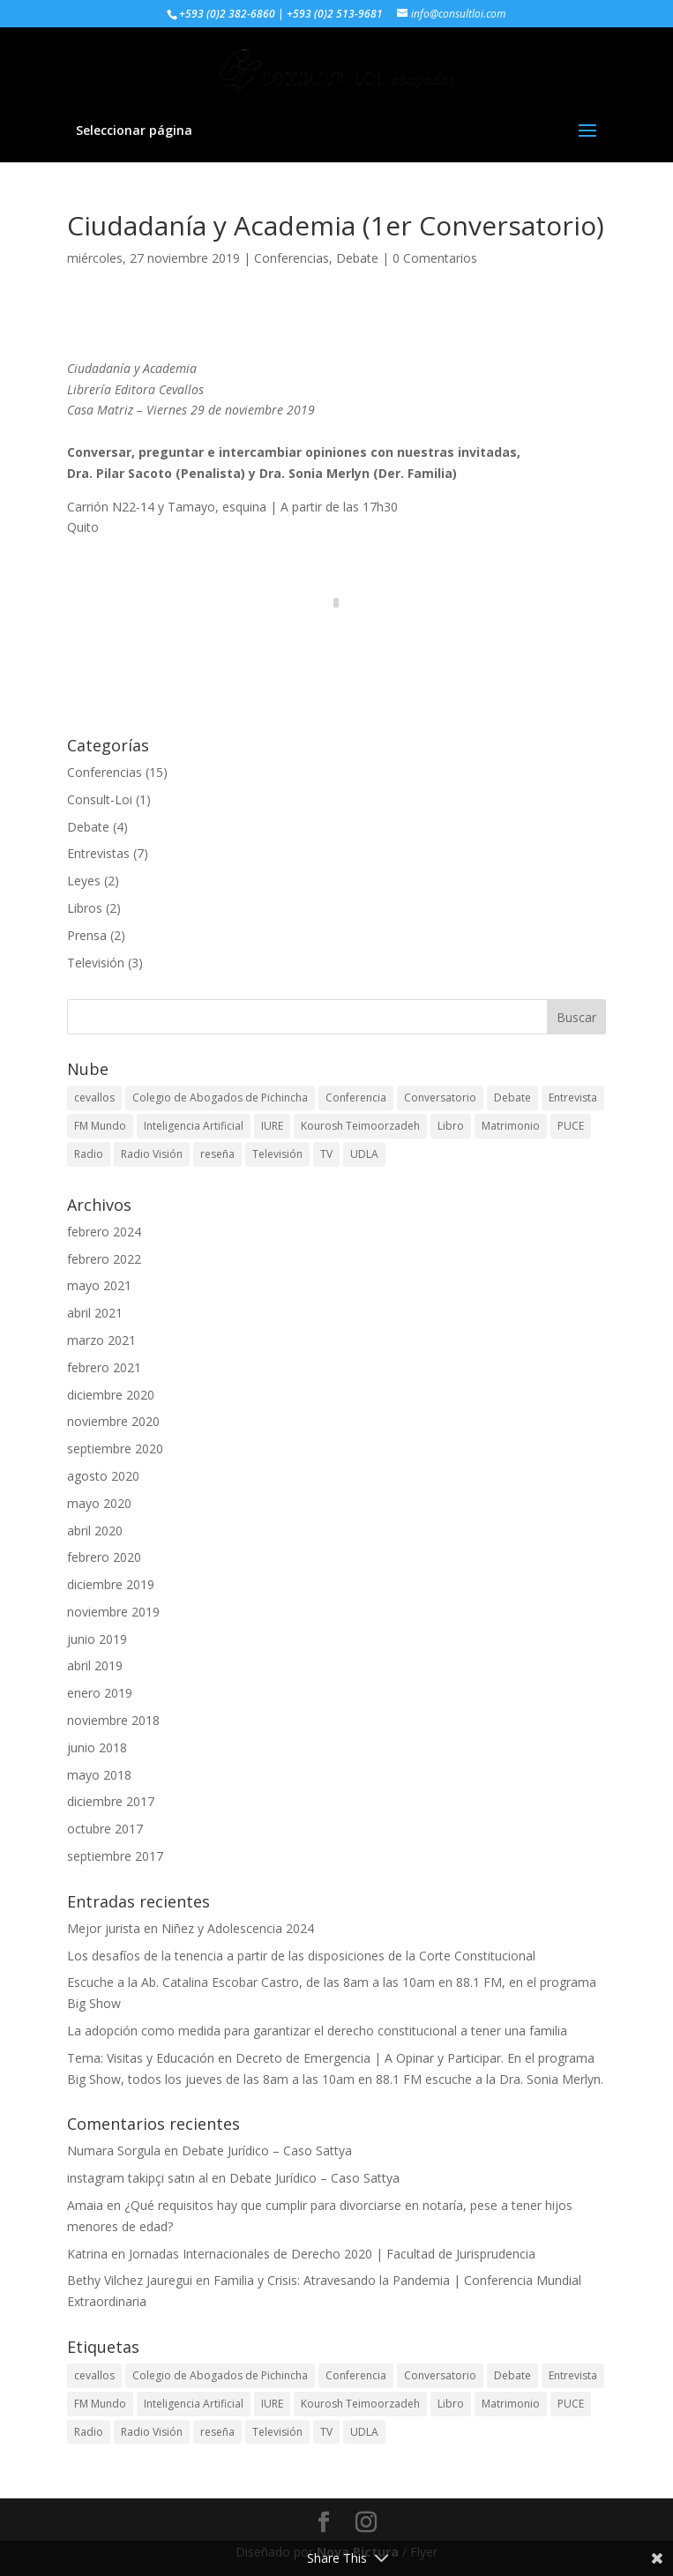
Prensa (87, 935)
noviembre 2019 (113, 1611)
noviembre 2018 (113, 1720)
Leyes (84, 880)
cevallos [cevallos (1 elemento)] (94, 1097)
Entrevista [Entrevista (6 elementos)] (573, 1097)
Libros (84, 908)
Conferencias (291, 258)
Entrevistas (98, 853)
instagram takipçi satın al (137, 2177)
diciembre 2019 (110, 1584)
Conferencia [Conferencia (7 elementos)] (355, 1097)
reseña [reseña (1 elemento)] (217, 1153)
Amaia (85, 2205)
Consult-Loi (99, 799)
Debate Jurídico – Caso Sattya (267, 2150)
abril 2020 (95, 1530)
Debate (357, 258)
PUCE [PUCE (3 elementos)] (570, 1125)
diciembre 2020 (110, 1394)
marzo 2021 (101, 1340)
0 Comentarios (435, 258)
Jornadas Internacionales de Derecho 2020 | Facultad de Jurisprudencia (332, 2253)
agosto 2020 (103, 1475)
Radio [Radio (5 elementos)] (88, 1153)
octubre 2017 (105, 1828)
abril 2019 (95, 1665)
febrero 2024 (104, 1231)
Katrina (87, 2253)
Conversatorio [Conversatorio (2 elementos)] (440, 1097)
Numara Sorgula (114, 2150)
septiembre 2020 (115, 1448)
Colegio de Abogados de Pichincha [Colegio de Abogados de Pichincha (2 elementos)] (220, 1097)
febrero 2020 (104, 1557)
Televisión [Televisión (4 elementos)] (277, 1153)
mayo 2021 (99, 1285)
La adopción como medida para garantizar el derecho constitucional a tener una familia (317, 2030)
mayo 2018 (99, 1774)
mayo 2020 (99, 1503)
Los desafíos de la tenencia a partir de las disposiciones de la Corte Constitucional (301, 1955)
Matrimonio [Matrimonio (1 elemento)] (511, 1125)
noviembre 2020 (113, 1421)
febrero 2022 (104, 1259)
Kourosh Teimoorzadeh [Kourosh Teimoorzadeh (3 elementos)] (360, 1125)
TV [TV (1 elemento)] (326, 1153)
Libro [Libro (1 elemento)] (450, 1125)
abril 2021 (95, 1312)
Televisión (95, 962)
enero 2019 (99, 1692)
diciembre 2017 (110, 1801)
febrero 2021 (104, 1367)
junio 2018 (97, 1747)
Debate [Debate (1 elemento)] (512, 1097)
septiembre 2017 (115, 1856)
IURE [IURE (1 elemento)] (272, 1125)
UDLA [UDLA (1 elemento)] (364, 1153)
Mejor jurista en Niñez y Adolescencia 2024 (190, 1928)
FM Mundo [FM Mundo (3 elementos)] (100, 1125)
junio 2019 (97, 1639)
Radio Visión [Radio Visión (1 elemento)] (152, 1153)
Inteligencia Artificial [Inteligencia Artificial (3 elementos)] (193, 1125)
